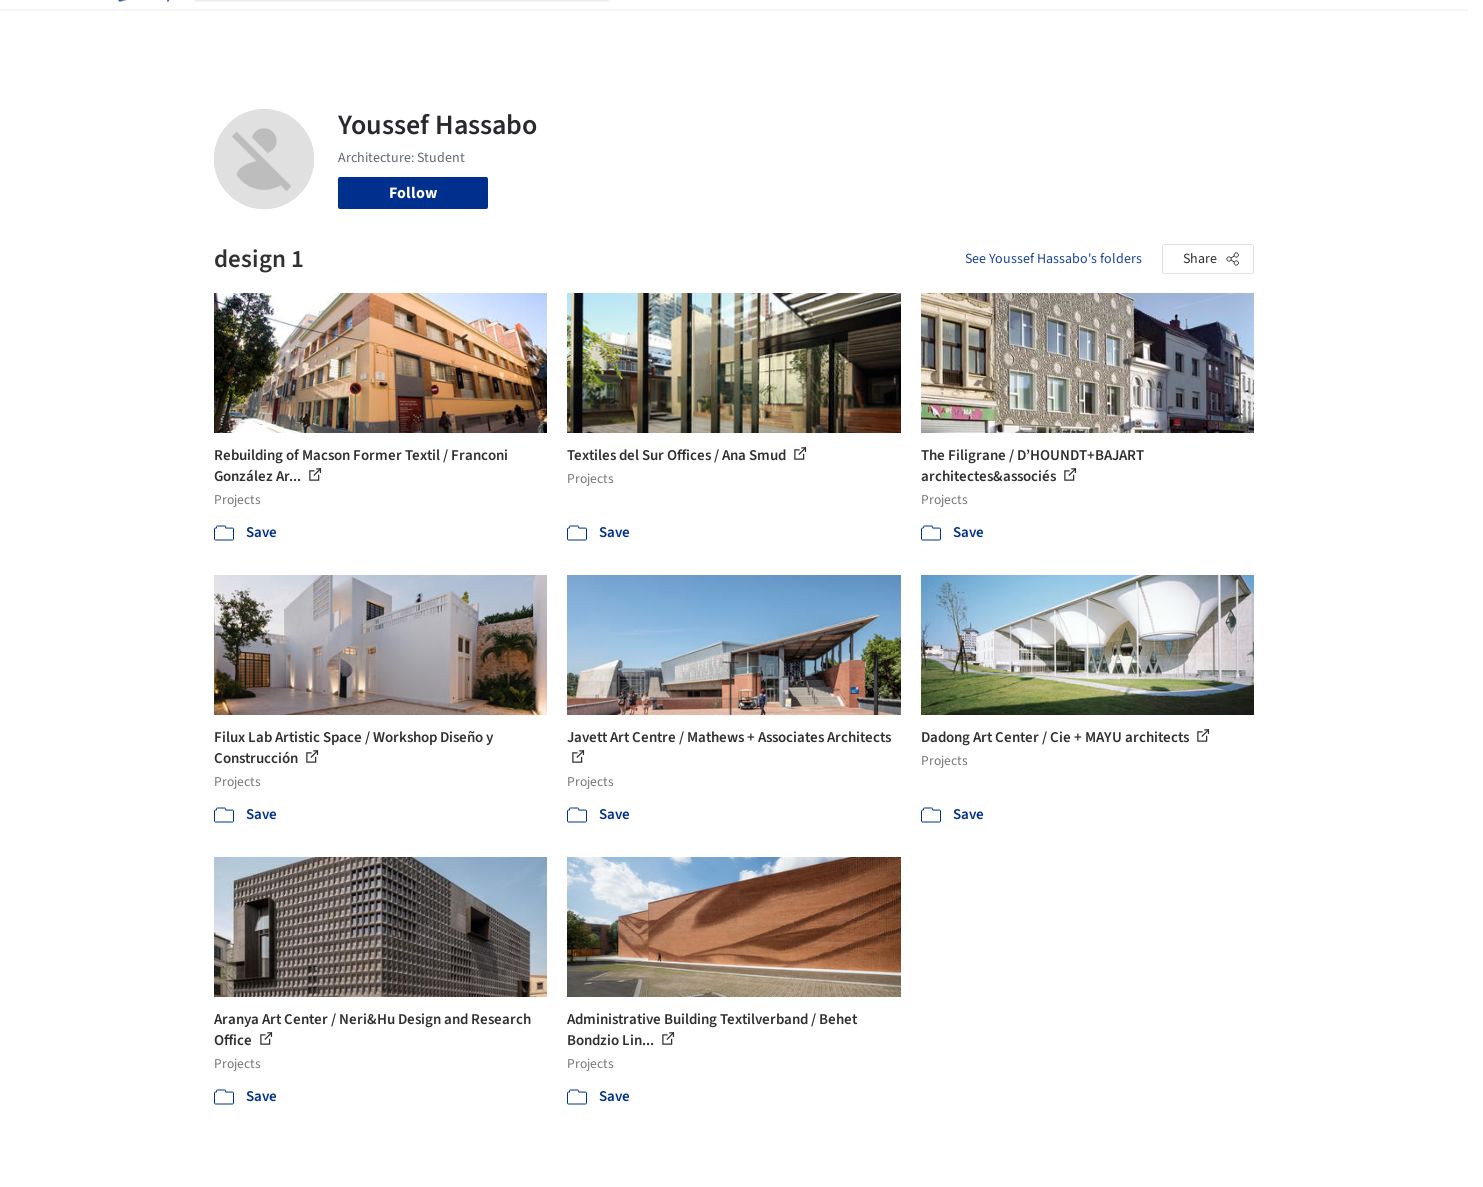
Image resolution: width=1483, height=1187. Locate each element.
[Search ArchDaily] (418, 28)
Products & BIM (819, 28)
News (1015, 28)
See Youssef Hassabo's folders (1053, 259)
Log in (1177, 28)
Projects (658, 28)
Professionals (934, 28)
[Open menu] (1342, 28)
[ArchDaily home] (142, 28)
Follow (413, 193)
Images (726, 28)
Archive (1075, 28)
